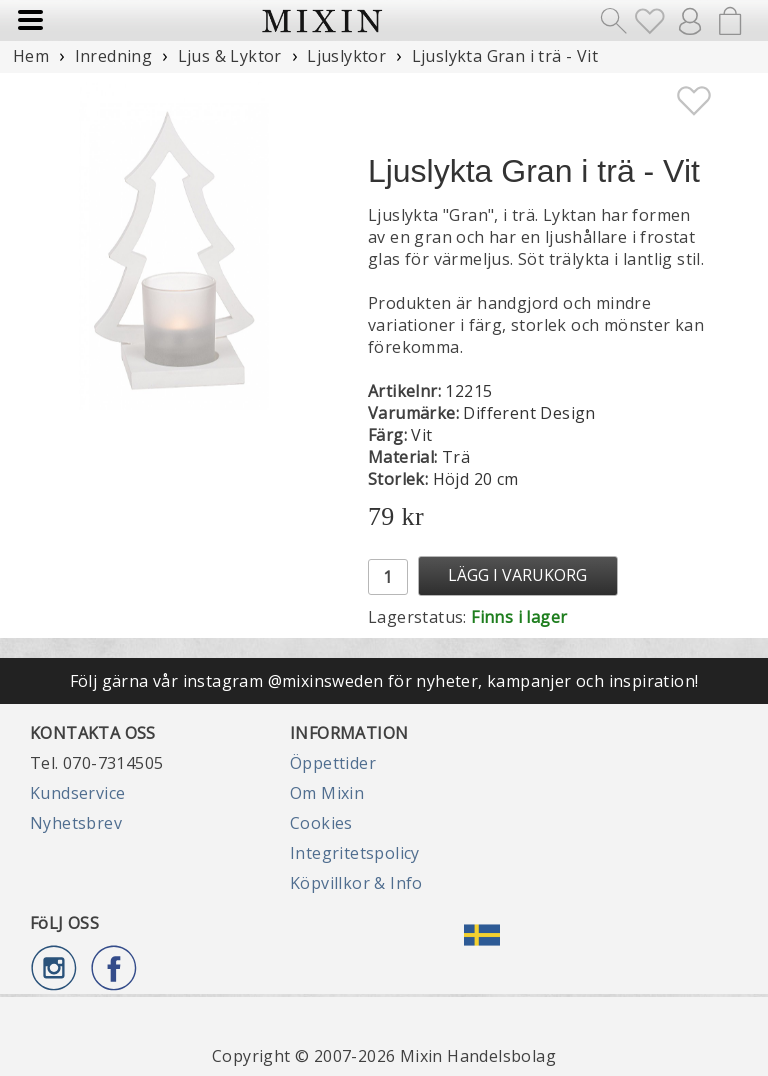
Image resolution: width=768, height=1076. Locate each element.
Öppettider (333, 763)
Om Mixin (327, 793)
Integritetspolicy (355, 853)
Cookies (321, 823)
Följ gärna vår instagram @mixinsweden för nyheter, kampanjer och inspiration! (384, 681)
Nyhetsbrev (76, 823)
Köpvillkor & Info (356, 883)
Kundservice (77, 793)
